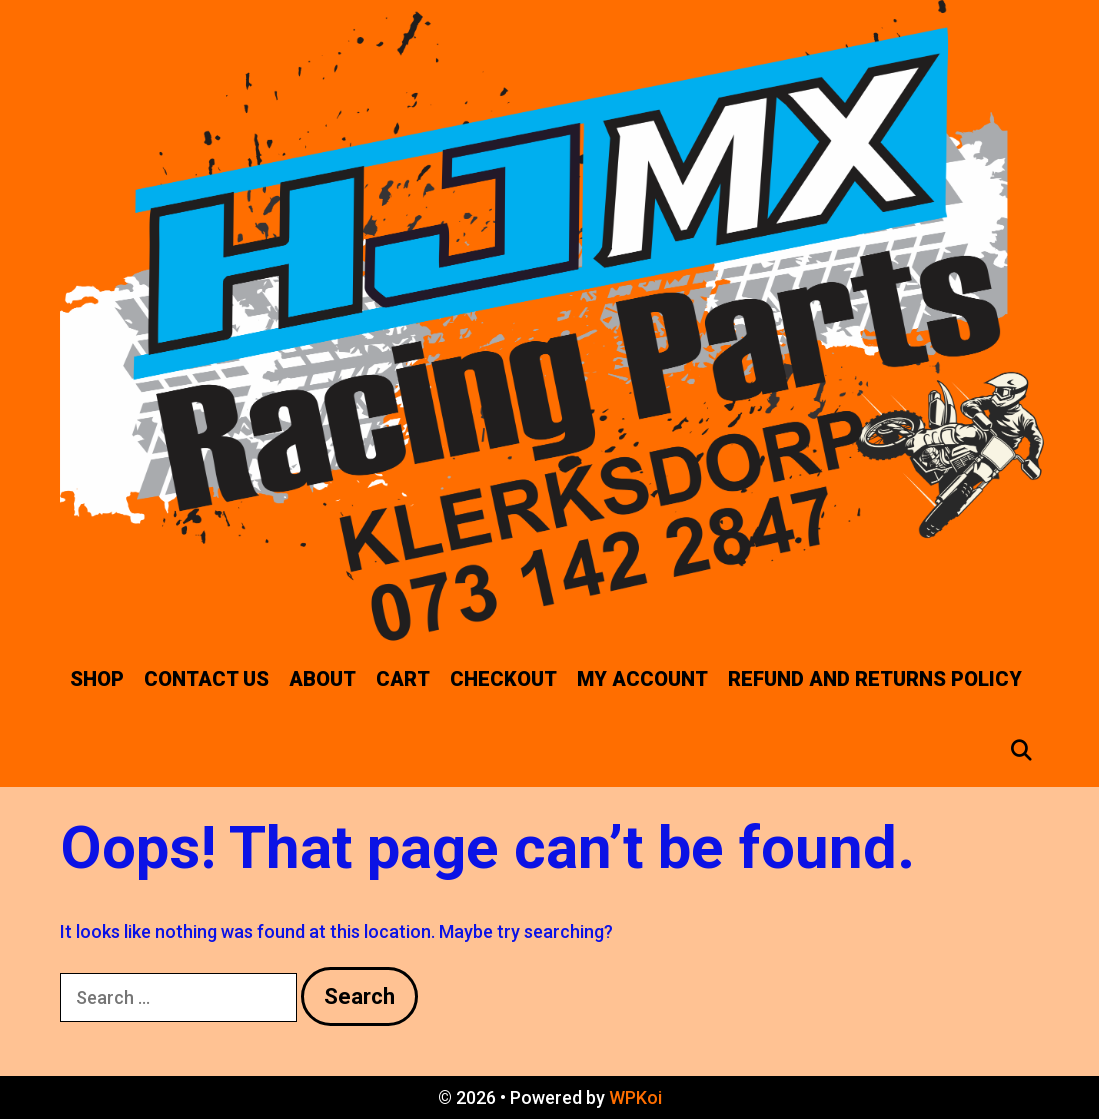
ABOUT (322, 679)
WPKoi (635, 1097)
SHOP (97, 679)
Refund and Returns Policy (875, 679)
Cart (403, 679)
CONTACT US (206, 679)
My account (642, 679)
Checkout (503, 679)
